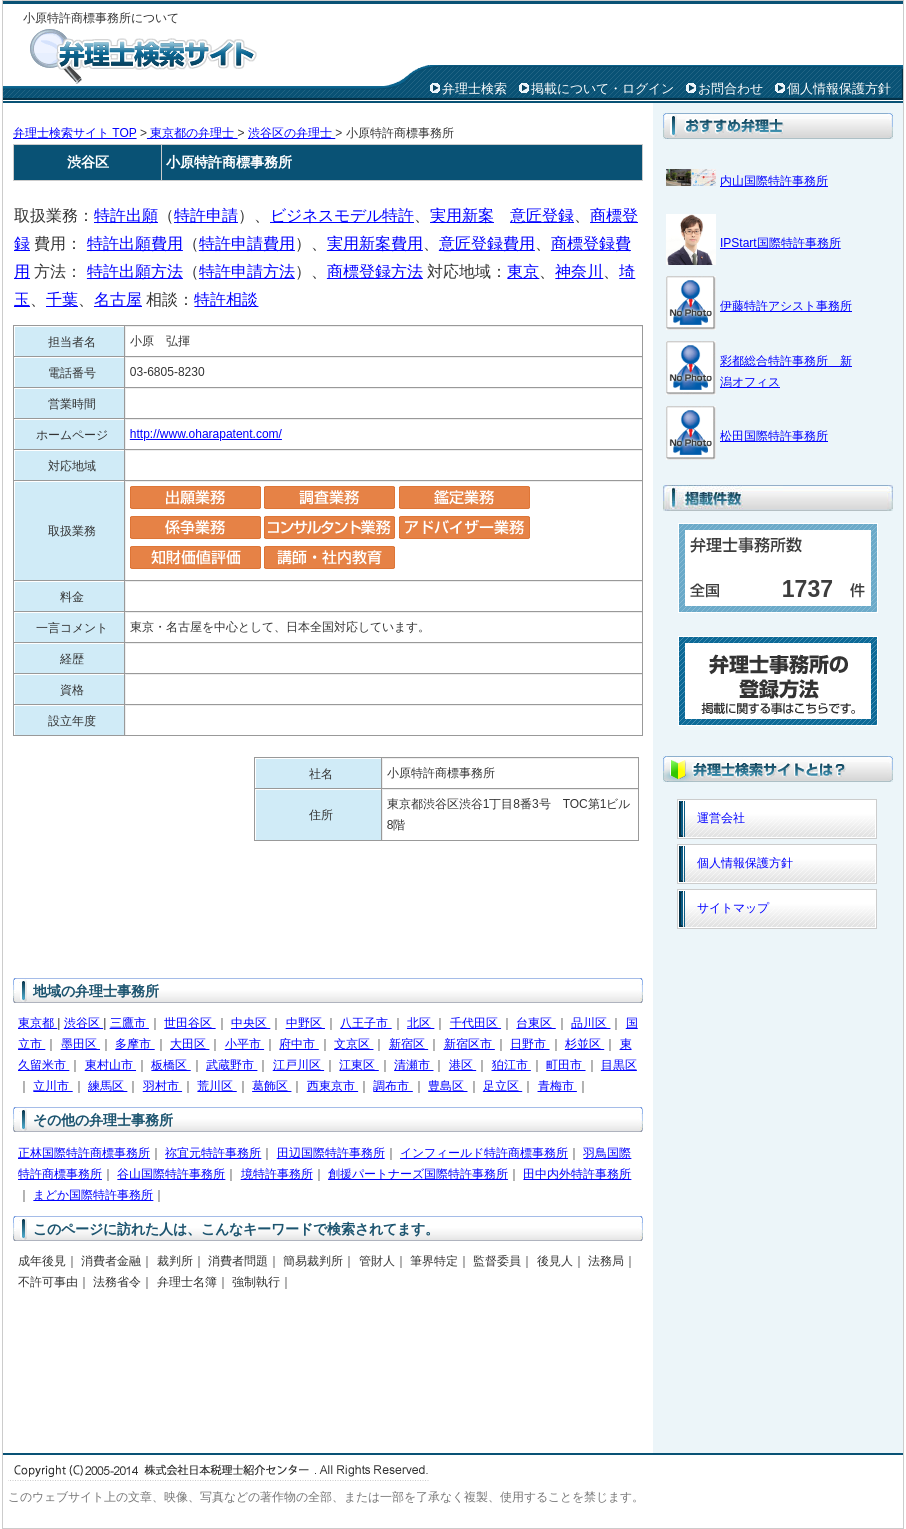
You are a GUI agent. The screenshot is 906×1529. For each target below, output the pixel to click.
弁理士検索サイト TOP (75, 133)
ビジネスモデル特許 (342, 215)
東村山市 (110, 1065)
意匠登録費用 (487, 243)
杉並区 (584, 1044)
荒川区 (216, 1086)
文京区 (353, 1044)
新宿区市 (469, 1044)
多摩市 (134, 1044)
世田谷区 (189, 1023)
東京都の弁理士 (192, 133)
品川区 (590, 1023)
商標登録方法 (375, 271)
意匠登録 (542, 215)
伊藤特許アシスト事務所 (786, 306)
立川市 (52, 1086)
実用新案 (462, 215)
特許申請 (206, 215)
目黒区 (619, 1065)
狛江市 (511, 1065)
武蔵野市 (231, 1065)
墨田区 (80, 1044)
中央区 (250, 1023)
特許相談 (226, 299)
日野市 (529, 1044)
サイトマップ (733, 908)
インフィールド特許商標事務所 (484, 1153)
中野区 (305, 1023)
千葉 (62, 299)
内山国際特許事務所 (774, 181)
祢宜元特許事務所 (213, 1153)
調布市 (392, 1086)
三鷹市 (129, 1023)
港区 (462, 1065)
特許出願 (126, 215)
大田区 (189, 1044)
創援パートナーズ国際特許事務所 (418, 1174)
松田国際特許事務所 (774, 436)
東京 (523, 271)
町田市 (565, 1065)
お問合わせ (730, 88)
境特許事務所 (277, 1174)
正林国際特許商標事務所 (84, 1153)
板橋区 (170, 1065)
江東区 (358, 1065)
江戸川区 (298, 1065)
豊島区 (447, 1086)
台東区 (535, 1023)
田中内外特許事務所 (577, 1174)
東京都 (37, 1023)
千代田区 (475, 1023)
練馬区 (107, 1086)
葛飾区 (271, 1086)
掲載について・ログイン (602, 88)
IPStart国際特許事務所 (780, 243)
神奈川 (579, 271)
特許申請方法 (247, 271)
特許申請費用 (247, 243)
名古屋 (118, 299)
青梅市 (557, 1086)
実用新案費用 (375, 243)
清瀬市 (413, 1065)
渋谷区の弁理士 (291, 133)
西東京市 (332, 1086)
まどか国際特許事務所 (93, 1195)
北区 (420, 1023)
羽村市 (162, 1086)
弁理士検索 (474, 88)
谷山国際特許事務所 (171, 1174)
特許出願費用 (135, 243)
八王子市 (365, 1023)
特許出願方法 (135, 271)
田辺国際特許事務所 (331, 1153)
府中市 (298, 1044)
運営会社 (721, 818)
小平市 (244, 1044)
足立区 (502, 1086)
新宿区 (408, 1044)
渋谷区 (83, 1023)
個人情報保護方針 (839, 88)
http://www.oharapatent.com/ (206, 434)
